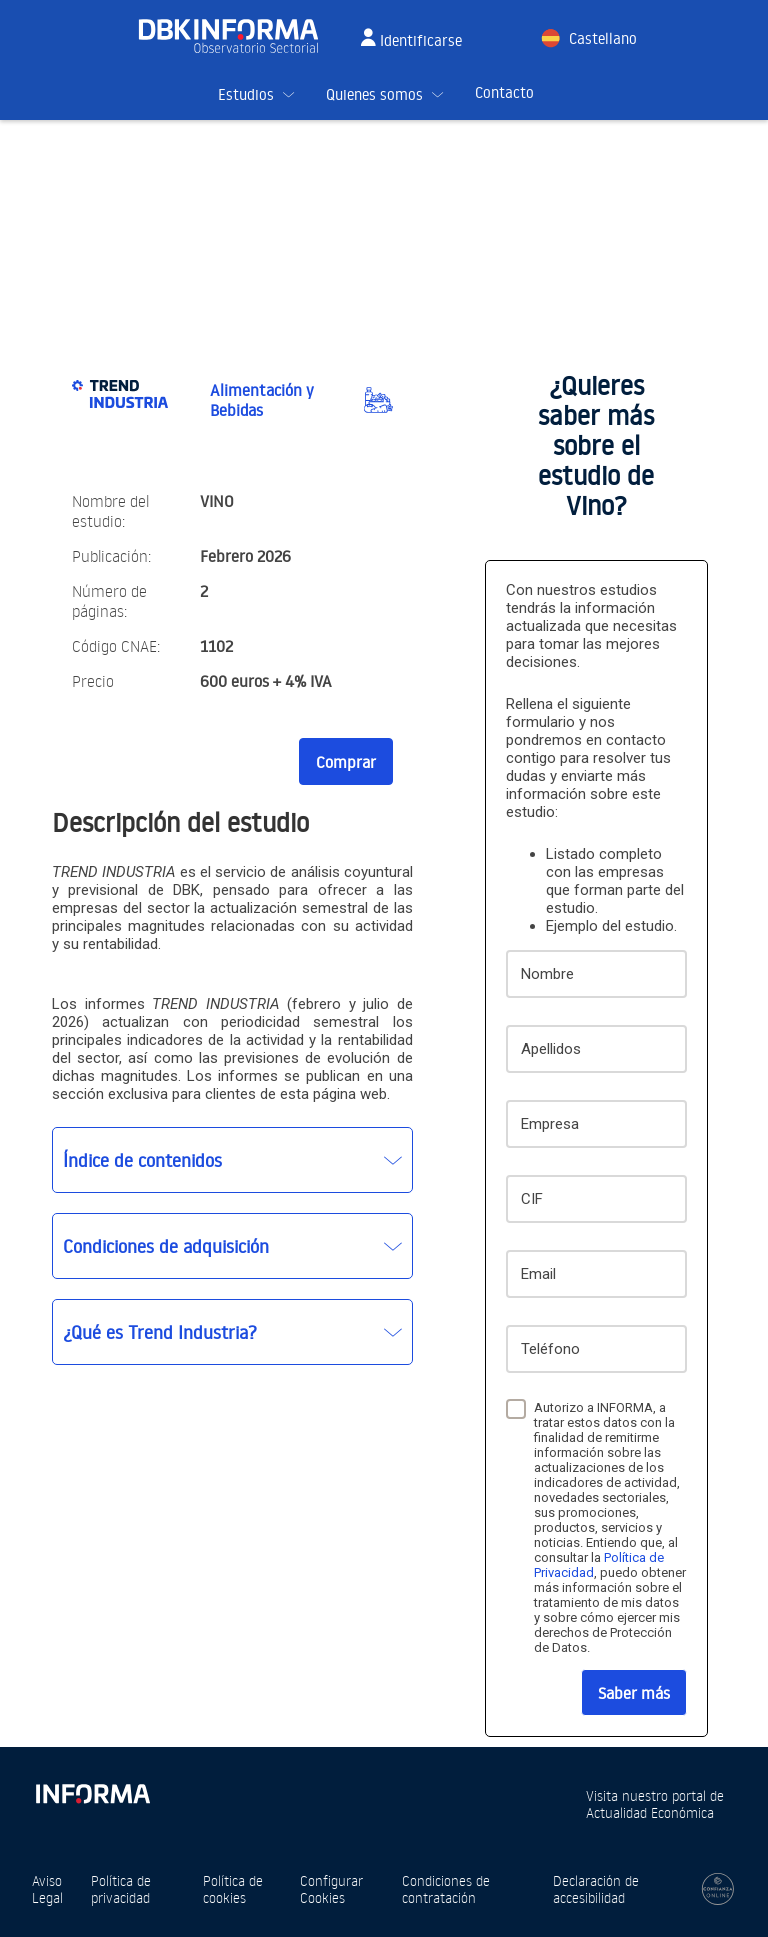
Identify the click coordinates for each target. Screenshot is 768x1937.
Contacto (504, 92)
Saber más (634, 1693)
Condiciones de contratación (446, 1889)
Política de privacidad (121, 1889)
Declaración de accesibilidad (596, 1889)
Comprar (346, 762)
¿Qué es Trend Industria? (160, 1332)
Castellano (603, 38)
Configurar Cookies (331, 1889)
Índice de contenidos (142, 1160)
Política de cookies (233, 1889)
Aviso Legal (47, 1889)
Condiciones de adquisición (166, 1246)
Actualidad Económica (650, 1812)
